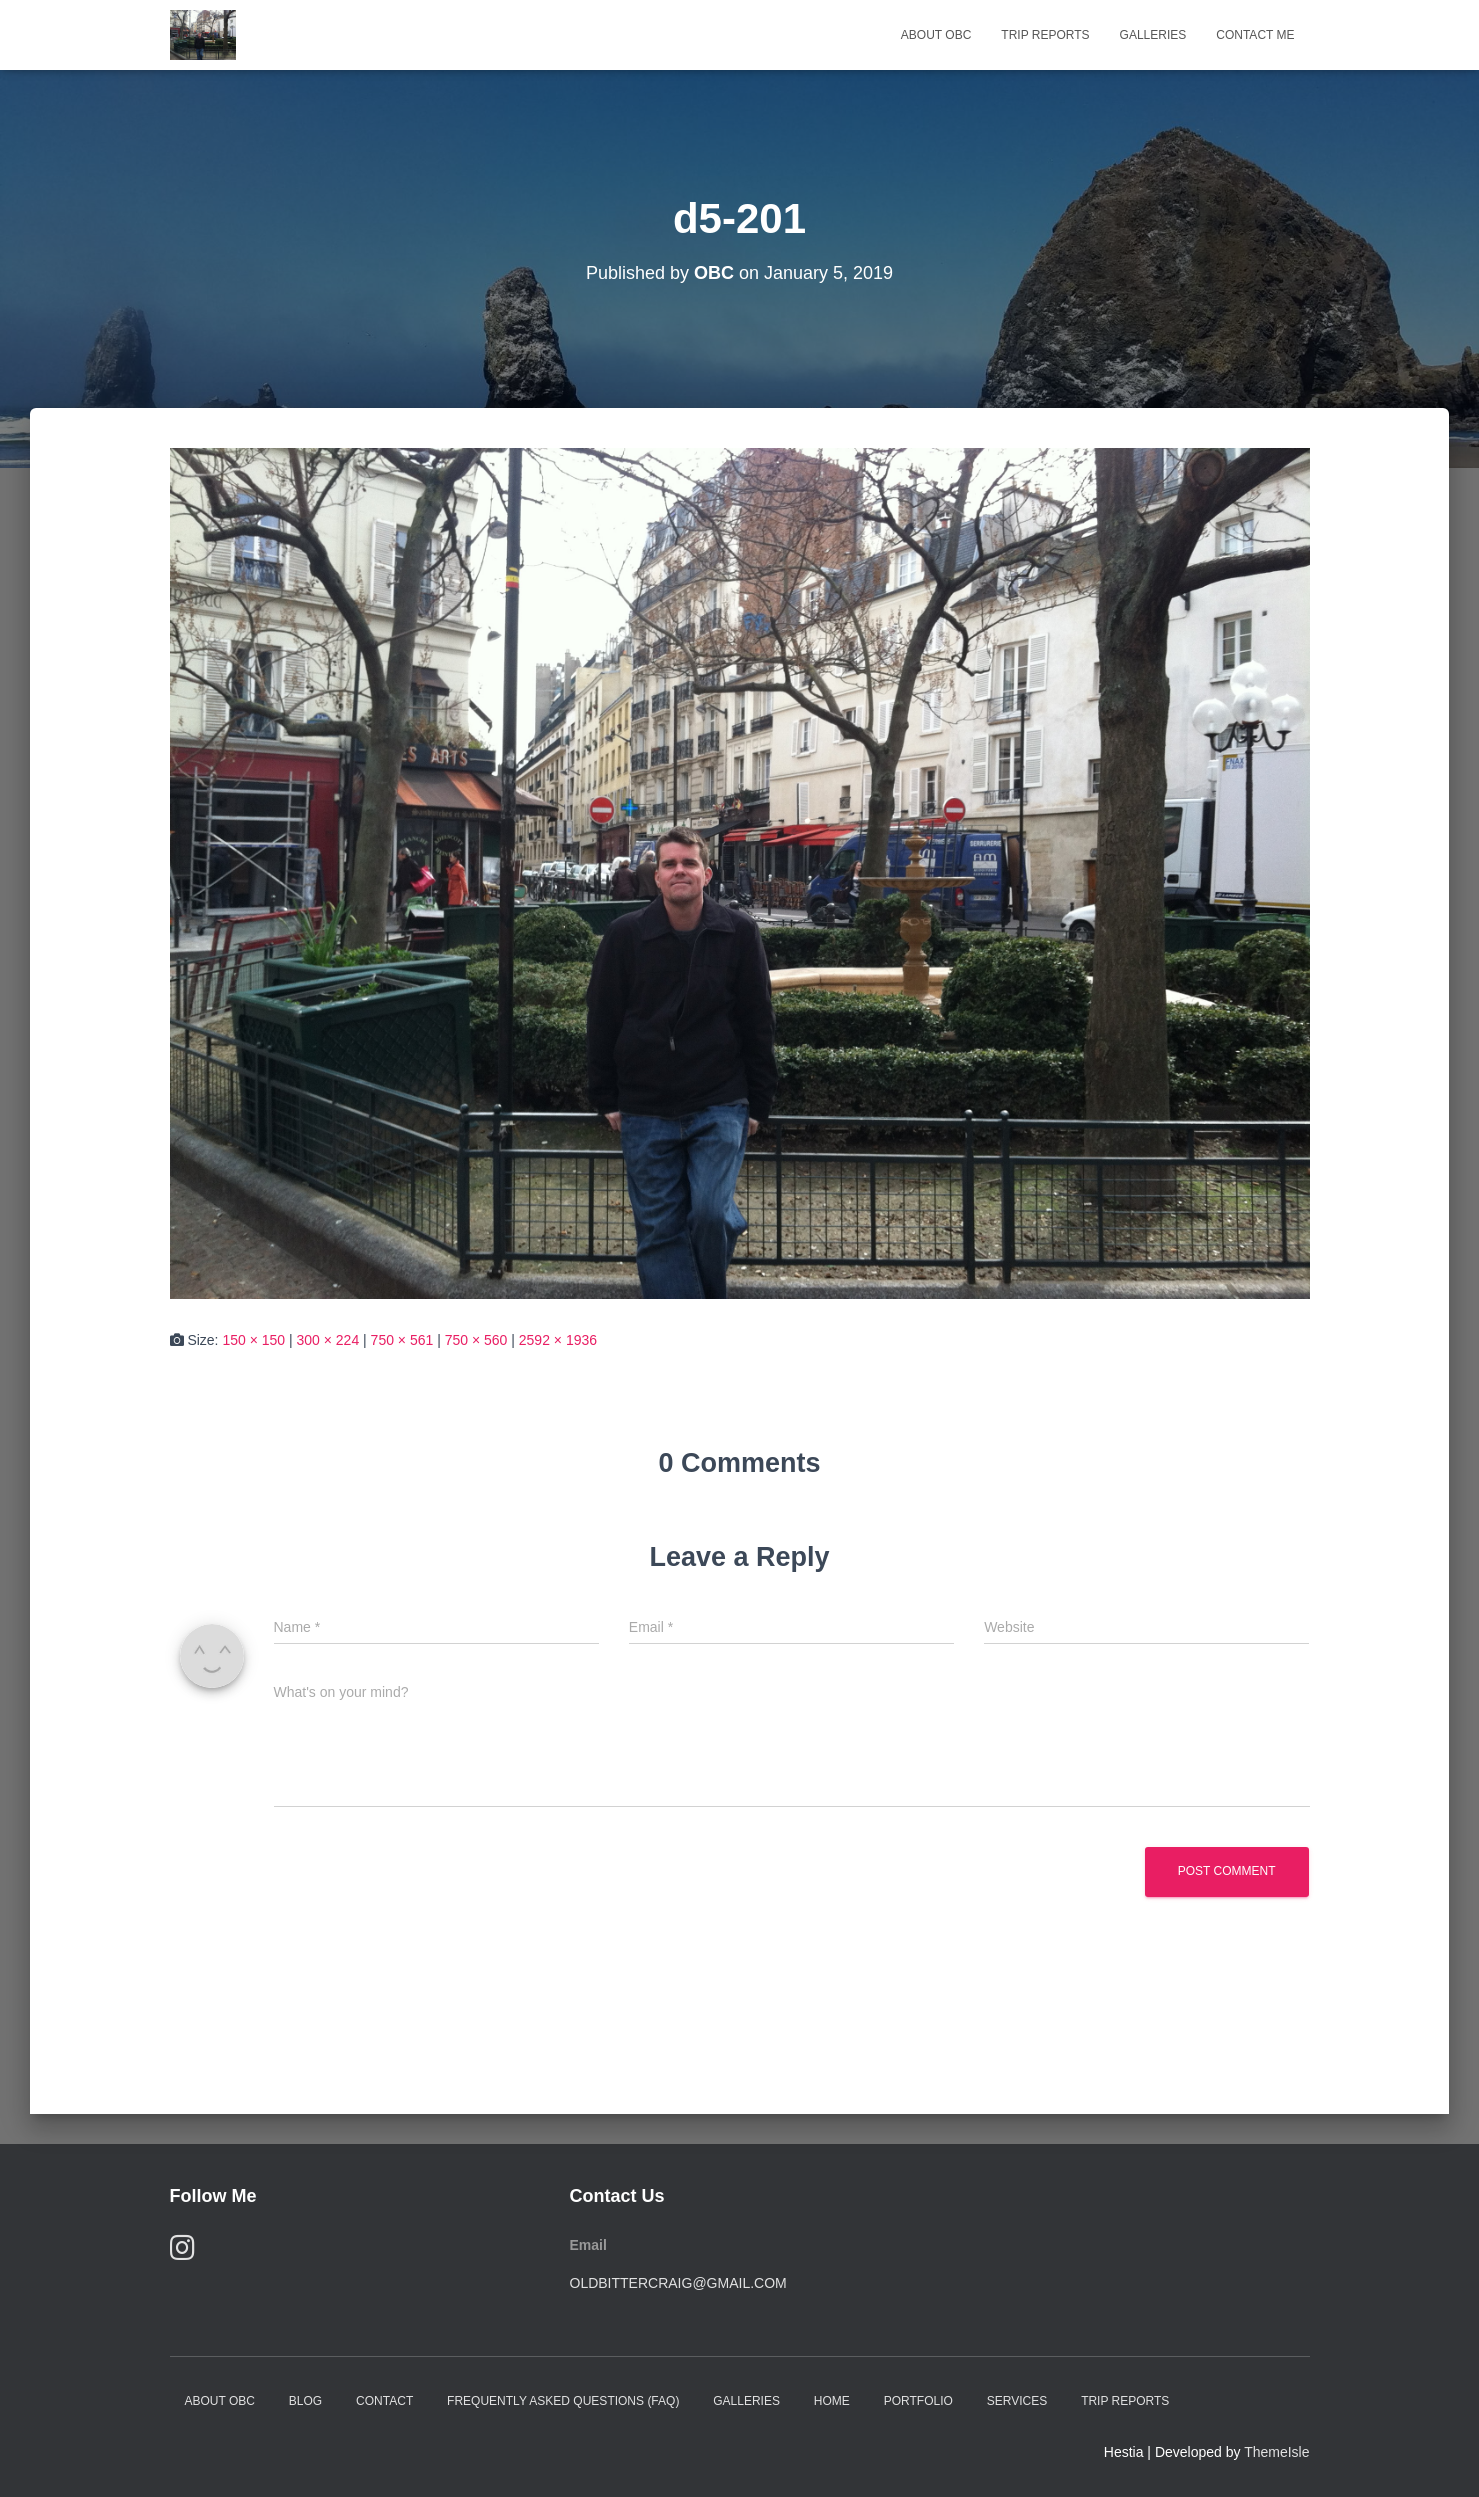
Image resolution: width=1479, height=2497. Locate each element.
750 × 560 (476, 1340)
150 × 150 (253, 1340)
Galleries (1153, 35)
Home (832, 2401)
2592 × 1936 (558, 1340)
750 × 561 (402, 1340)
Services (1017, 2401)
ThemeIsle (1276, 2452)
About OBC (936, 35)
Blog (305, 2401)
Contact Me (1255, 35)
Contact (384, 2401)
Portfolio (918, 2401)
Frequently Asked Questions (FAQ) (563, 2401)
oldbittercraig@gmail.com (678, 2283)
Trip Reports (1045, 35)
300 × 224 (328, 1340)
